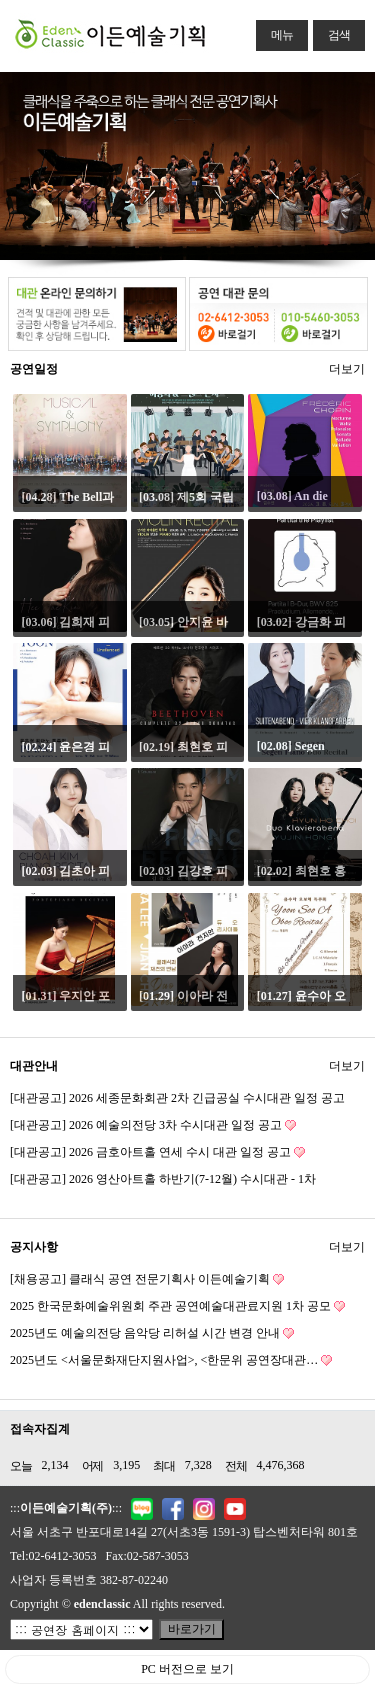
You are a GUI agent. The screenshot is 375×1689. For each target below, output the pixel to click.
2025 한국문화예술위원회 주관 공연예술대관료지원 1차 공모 (177, 1306)
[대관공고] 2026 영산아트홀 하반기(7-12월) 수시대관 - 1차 (163, 1179)
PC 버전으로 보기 (187, 1669)
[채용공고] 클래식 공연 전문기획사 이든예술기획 (147, 1279)
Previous (15, 161)
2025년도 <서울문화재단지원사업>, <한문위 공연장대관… (171, 1360)
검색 (331, 31)
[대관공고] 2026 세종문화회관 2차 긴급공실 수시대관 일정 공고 (177, 1098)
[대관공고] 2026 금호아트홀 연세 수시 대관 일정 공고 (157, 1152)
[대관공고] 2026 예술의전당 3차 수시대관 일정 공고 (153, 1125)
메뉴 (274, 31)
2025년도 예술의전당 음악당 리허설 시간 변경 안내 (152, 1333)
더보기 (347, 366)
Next (360, 161)
